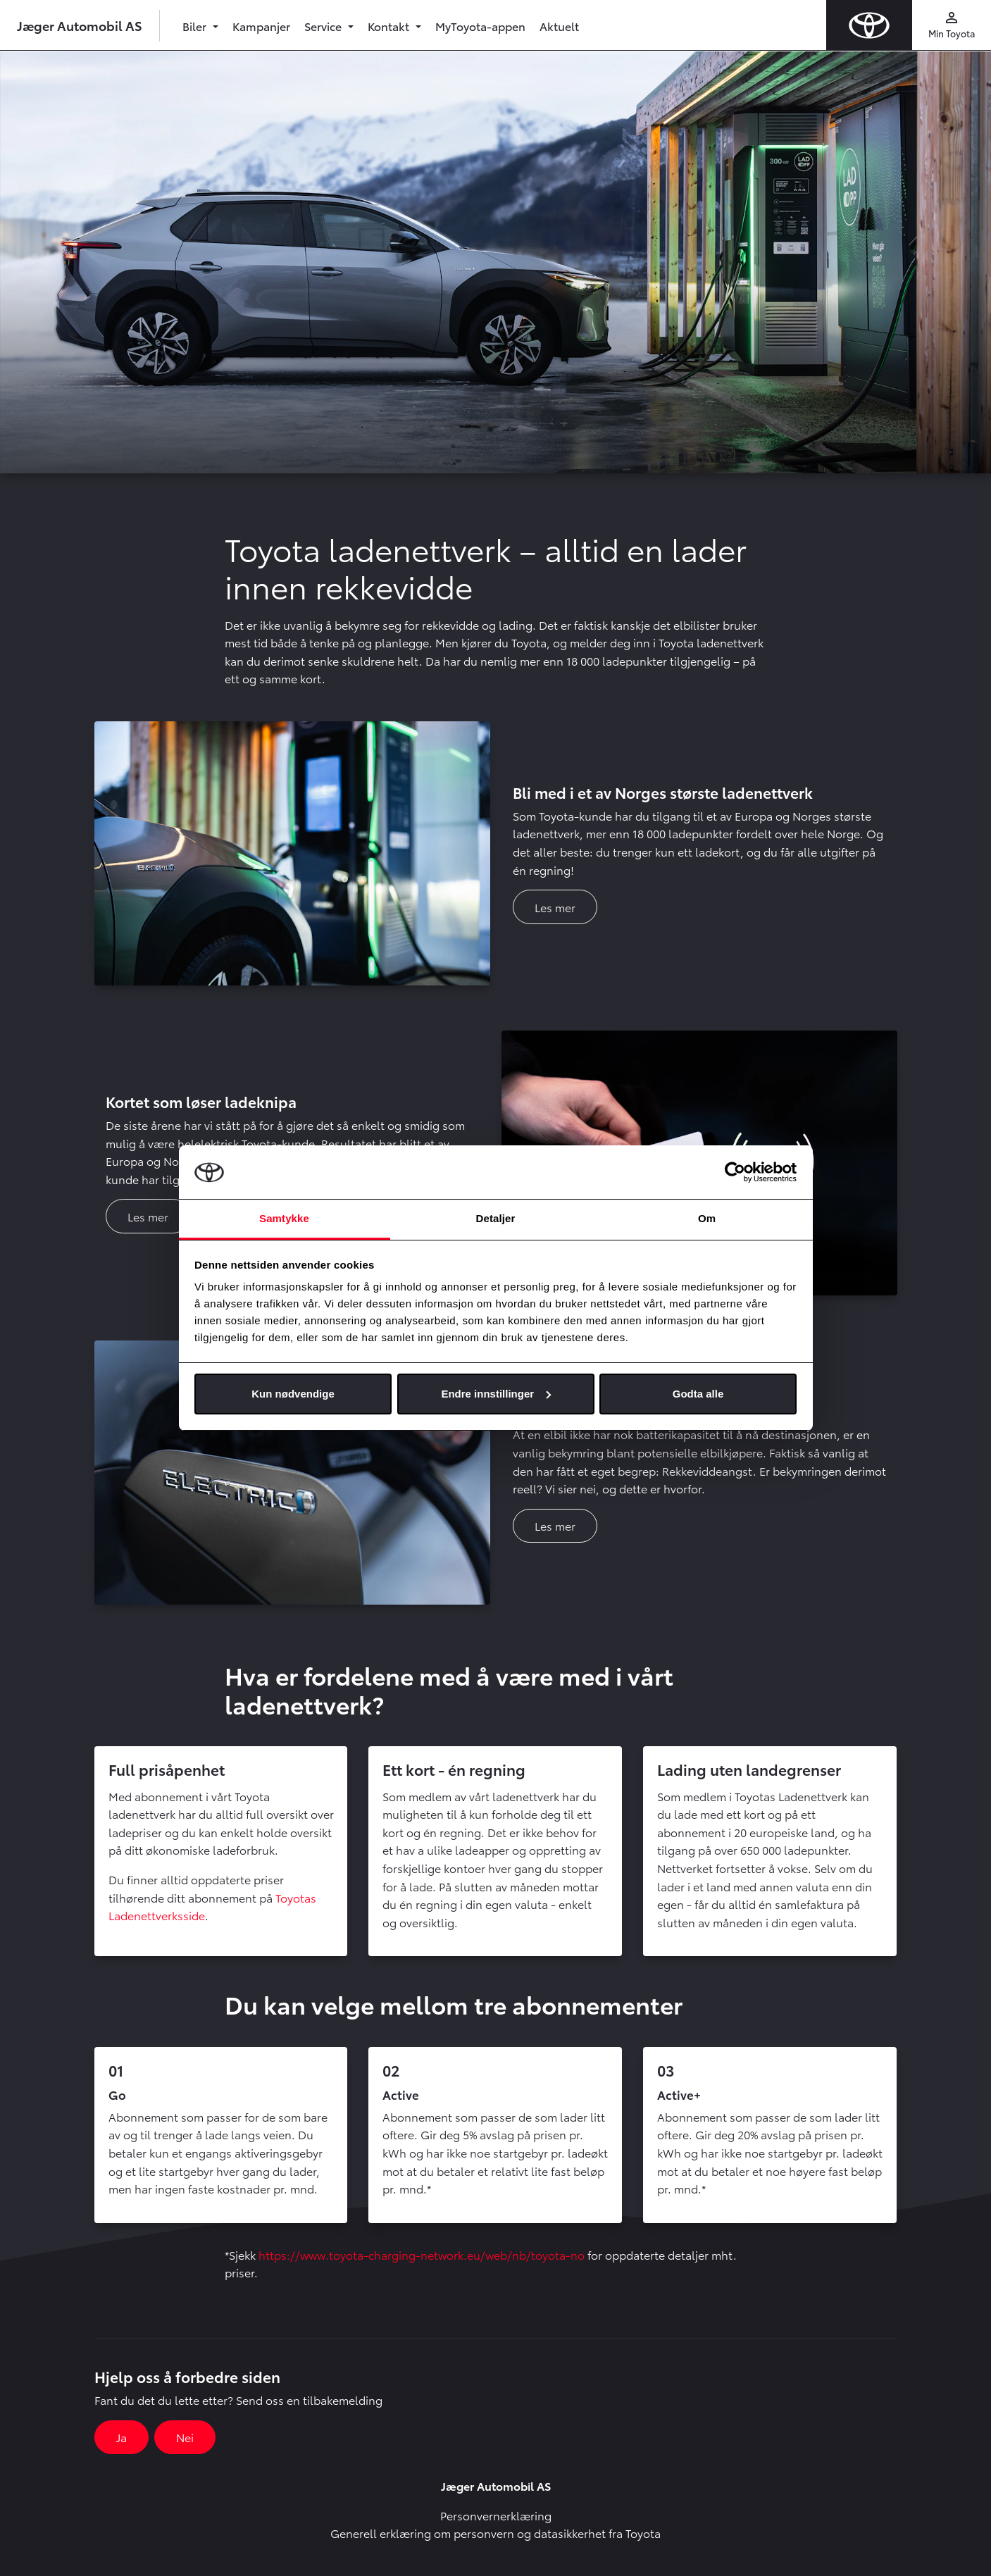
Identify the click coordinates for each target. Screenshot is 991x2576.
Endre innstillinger (496, 1394)
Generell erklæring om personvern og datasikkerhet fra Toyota (495, 2533)
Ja (121, 2437)
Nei (185, 2437)
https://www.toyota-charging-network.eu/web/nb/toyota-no (421, 2254)
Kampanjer (261, 26)
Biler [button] (195, 26)
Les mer (555, 907)
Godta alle (698, 1394)
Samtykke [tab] (284, 1218)
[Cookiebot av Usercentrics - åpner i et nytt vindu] (735, 1172)
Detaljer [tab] (496, 1218)
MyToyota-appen (480, 26)
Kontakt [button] (390, 26)
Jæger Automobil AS (79, 25)
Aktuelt (559, 26)
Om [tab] (707, 1218)
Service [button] (324, 26)
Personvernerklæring (495, 2515)
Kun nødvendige (293, 1394)
